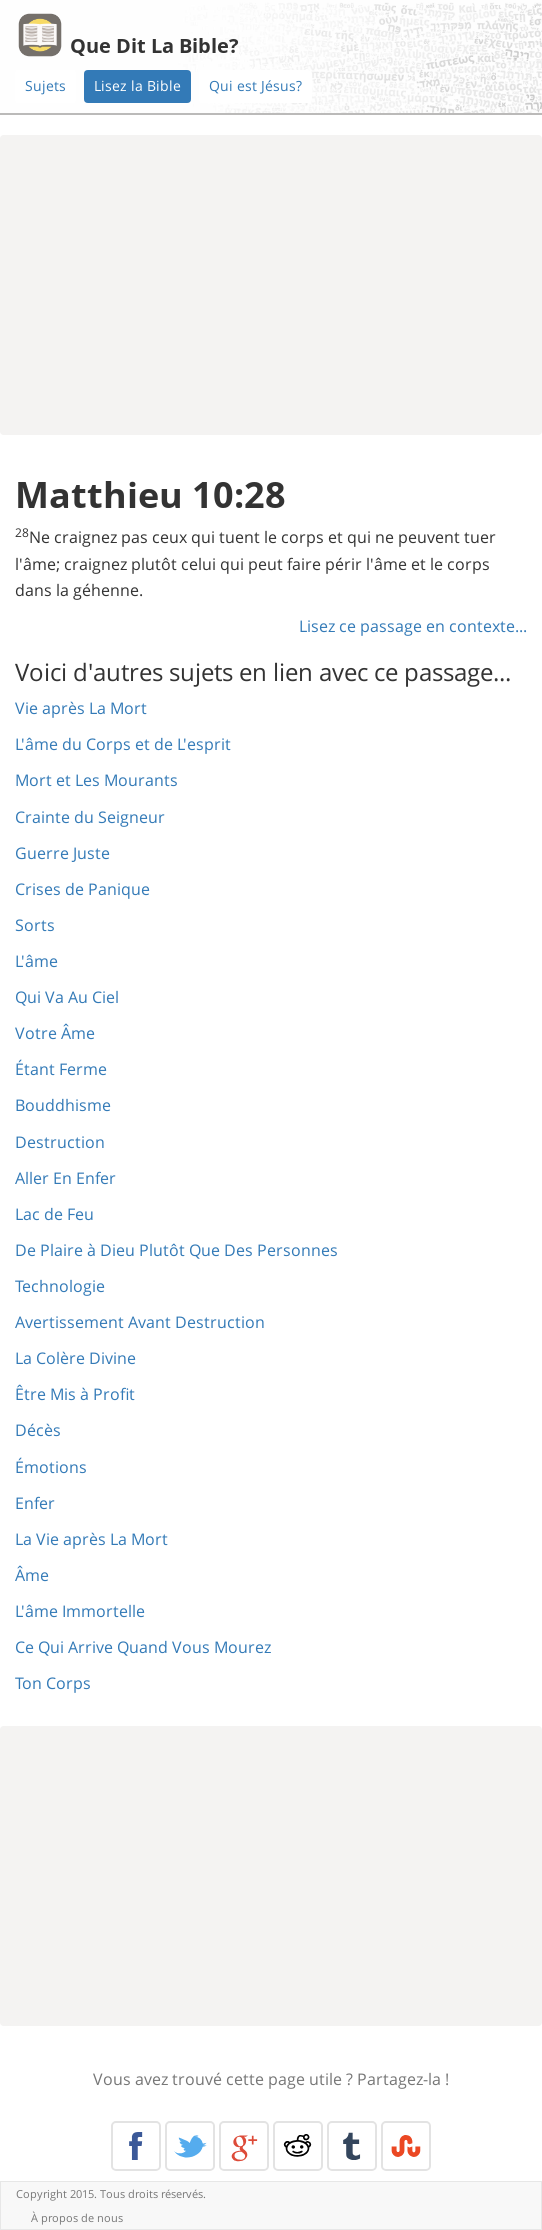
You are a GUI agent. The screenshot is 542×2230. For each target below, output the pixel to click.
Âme (32, 1575)
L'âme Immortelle (80, 1611)
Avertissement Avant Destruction (140, 1322)
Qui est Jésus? (255, 85)
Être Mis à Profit (75, 1394)
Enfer (35, 1503)
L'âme (36, 961)
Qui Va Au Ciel (67, 997)
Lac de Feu (54, 1214)
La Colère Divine (75, 1358)
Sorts (35, 925)
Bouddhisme (63, 1105)
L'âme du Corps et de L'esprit (123, 744)
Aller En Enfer (65, 1178)
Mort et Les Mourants (96, 780)
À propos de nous (77, 2217)
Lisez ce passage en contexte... (413, 626)
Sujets (45, 85)
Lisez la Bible (137, 85)
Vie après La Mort (81, 708)
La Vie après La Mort (91, 1539)
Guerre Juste (62, 853)
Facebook (136, 2146)
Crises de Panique (82, 889)
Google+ (244, 2146)
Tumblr (352, 2146)
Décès (38, 1430)
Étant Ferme (61, 1069)
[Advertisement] (271, 285)
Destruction (60, 1142)
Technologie (60, 1286)
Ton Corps (53, 1683)
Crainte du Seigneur (90, 817)
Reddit (298, 2146)
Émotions (51, 1467)
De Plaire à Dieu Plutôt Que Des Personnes (176, 1250)
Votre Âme (55, 1033)
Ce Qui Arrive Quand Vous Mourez (143, 1647)
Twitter (190, 2146)
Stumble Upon (406, 2146)
